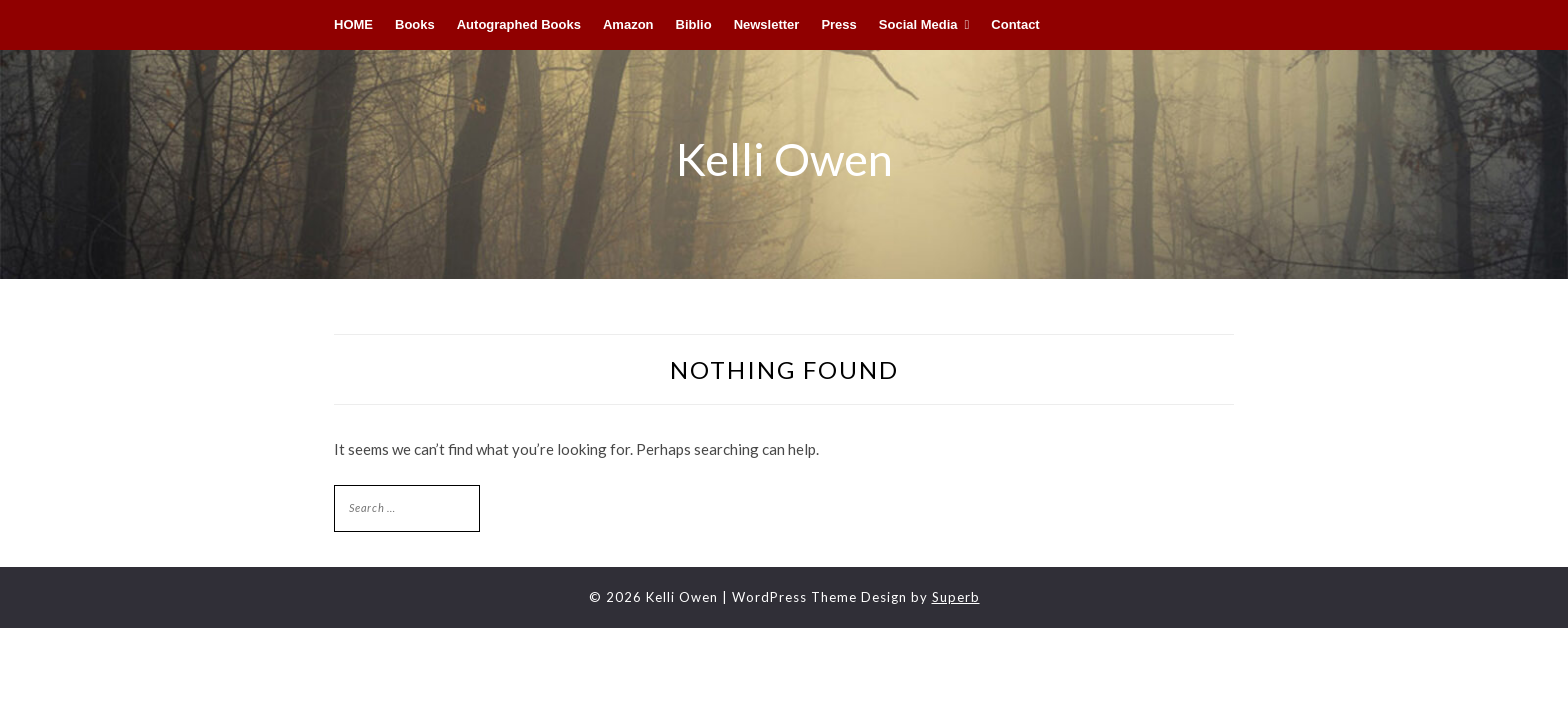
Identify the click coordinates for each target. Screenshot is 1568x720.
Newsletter (767, 24)
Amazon (628, 24)
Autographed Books (519, 24)
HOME (353, 24)
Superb (956, 597)
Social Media (918, 24)
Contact (1015, 24)
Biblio (694, 24)
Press (838, 24)
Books (415, 24)
